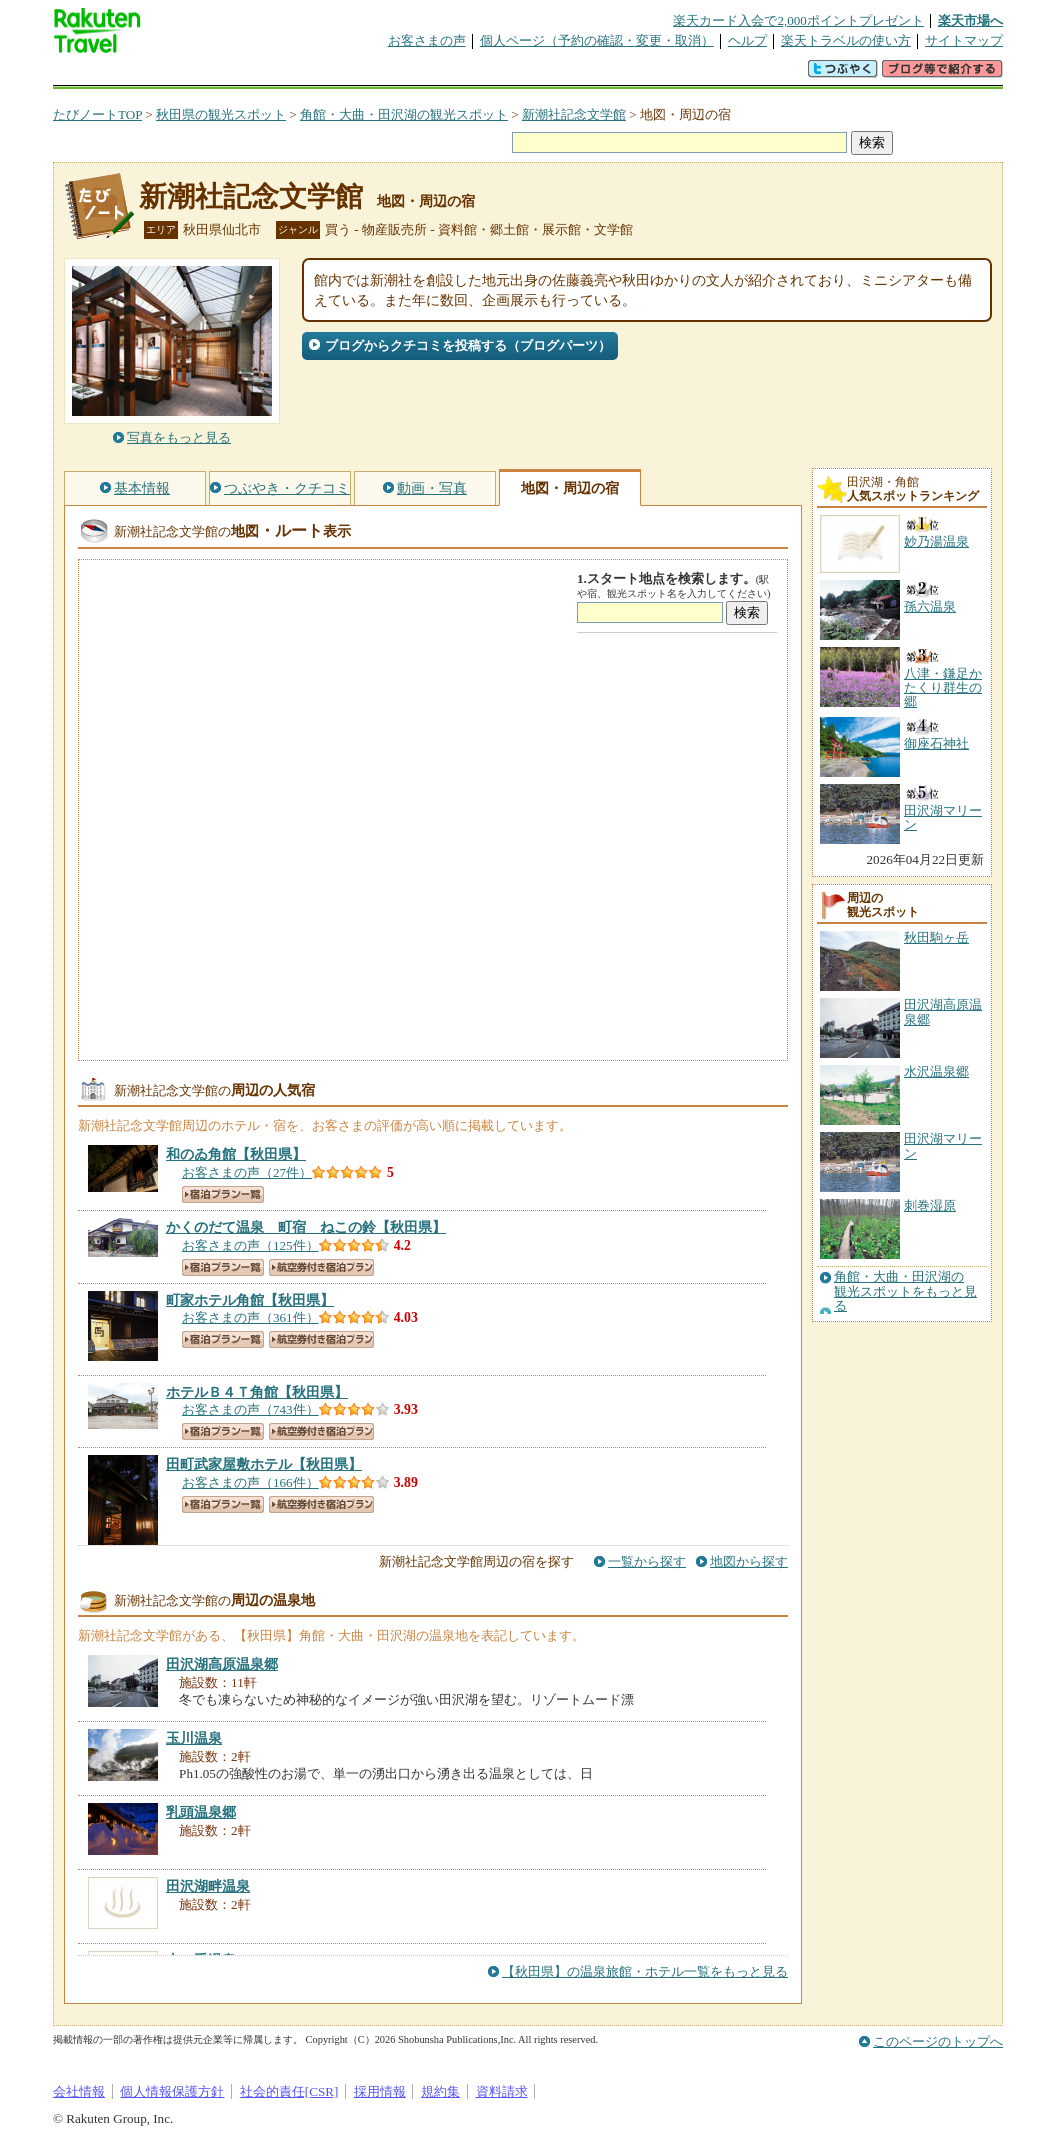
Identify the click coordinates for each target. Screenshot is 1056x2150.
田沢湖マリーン (943, 1145)
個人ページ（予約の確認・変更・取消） (597, 40)
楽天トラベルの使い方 (846, 40)
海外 (205, 74)
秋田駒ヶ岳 (936, 937)
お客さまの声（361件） (250, 1317)
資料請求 (502, 2091)
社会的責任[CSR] (289, 2091)
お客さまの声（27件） (247, 1172)
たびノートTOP (97, 114)
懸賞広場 (287, 74)
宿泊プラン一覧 (223, 1194)
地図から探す (749, 1561)
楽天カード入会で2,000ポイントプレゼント (798, 20)
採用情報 (380, 2091)
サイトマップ (964, 40)
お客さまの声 (427, 40)
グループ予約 (451, 74)
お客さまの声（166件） (250, 1482)
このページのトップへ (938, 2041)
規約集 (440, 2091)
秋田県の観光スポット (221, 114)
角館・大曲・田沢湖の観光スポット (404, 114)
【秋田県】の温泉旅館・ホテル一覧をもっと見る (645, 1971)
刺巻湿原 (930, 1205)
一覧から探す (647, 1561)
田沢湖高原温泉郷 (943, 1011)
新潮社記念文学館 (574, 114)
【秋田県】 (236, 1154)
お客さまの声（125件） (250, 1245)
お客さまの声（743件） (250, 1409)
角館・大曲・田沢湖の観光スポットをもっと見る (905, 1291)
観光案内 (533, 74)
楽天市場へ (970, 20)
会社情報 (79, 2091)
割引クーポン (369, 74)
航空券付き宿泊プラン (321, 1267)
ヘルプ (747, 40)
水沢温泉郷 (936, 1071)
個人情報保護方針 (172, 2091)
